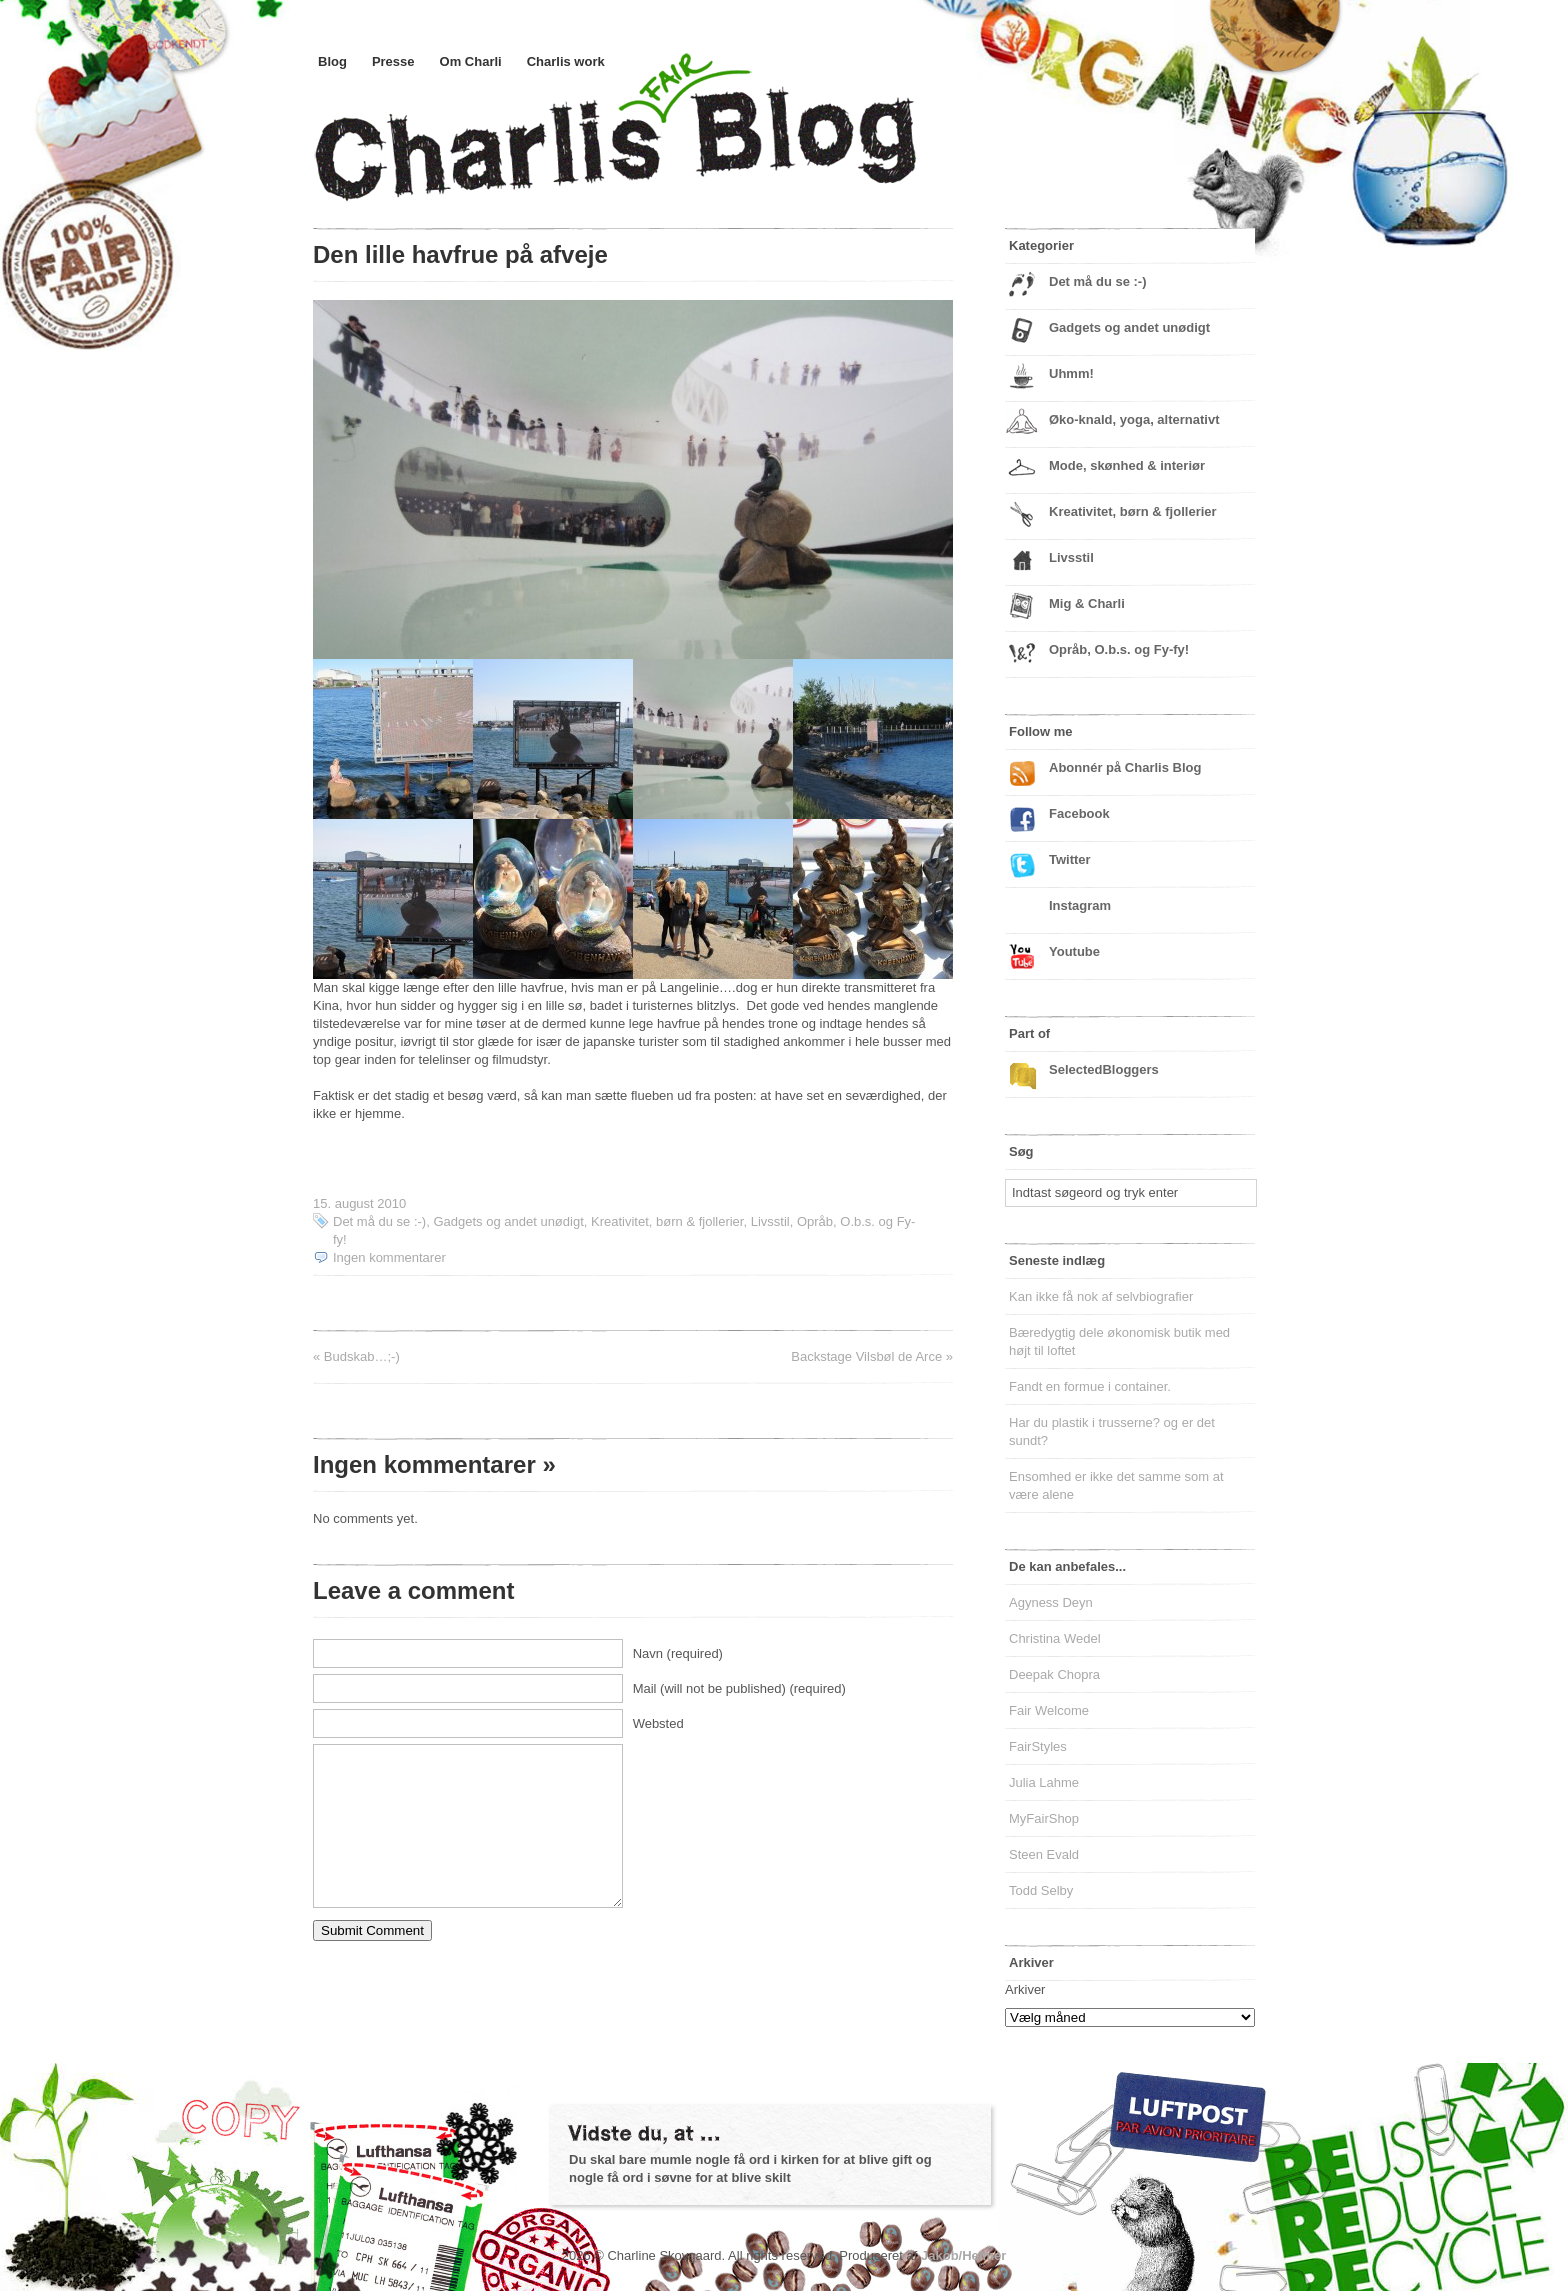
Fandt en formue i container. (1090, 1386)
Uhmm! (1071, 373)
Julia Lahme (1044, 1782)
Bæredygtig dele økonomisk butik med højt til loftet (1119, 1341)
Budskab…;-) (362, 1356)
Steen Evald (1044, 1854)
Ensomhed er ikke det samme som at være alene (1116, 1485)
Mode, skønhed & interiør (1127, 465)
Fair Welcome (1049, 1710)
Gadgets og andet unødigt (508, 1221)
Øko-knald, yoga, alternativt (1134, 419)
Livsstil (770, 1221)
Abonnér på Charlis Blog (1125, 767)
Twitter (1070, 859)
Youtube (1074, 951)
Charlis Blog (663, 148)
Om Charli (471, 61)
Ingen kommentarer (389, 1257)
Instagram (1080, 905)
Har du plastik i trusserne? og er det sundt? (1112, 1431)
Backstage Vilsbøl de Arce (866, 1356)
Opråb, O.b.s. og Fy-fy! (1119, 649)
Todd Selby (1041, 1890)
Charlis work (566, 61)
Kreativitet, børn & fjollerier (667, 1221)
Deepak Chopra (1054, 1674)
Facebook (1079, 813)
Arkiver (1025, 1989)
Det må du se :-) (379, 1221)
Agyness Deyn (1051, 1602)
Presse (393, 61)
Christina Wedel (1055, 1638)
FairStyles (1038, 1746)
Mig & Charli (1087, 603)
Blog (332, 61)
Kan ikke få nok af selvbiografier (1101, 1296)
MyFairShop (1044, 1818)
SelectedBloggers (1104, 1069)
